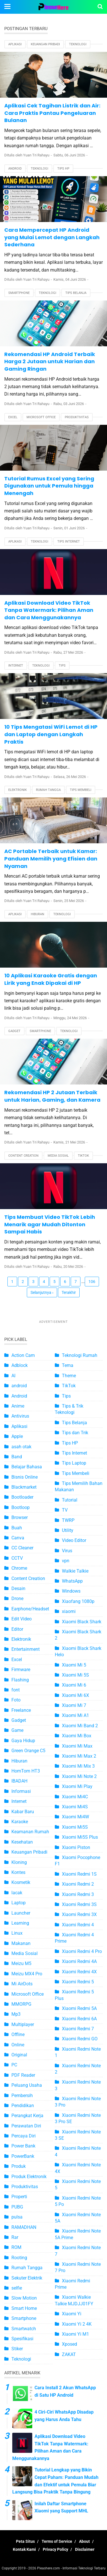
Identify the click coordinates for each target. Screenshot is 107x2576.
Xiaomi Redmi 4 (78, 1924)
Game (17, 1730)
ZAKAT (69, 2354)
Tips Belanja (75, 293)
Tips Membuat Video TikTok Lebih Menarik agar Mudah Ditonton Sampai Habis (49, 1224)
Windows (71, 1591)
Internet (15, 665)
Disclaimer (84, 2549)
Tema (67, 1365)
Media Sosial (58, 1156)
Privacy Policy (55, 2549)
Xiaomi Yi (71, 2313)
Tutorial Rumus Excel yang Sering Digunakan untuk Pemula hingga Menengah (49, 486)
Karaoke (19, 1821)
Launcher (20, 1913)
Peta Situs (25, 2541)
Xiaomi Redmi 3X (79, 1914)
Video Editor (74, 1540)
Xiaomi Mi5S (75, 1827)
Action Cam (23, 1355)
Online (17, 2045)
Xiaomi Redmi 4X (79, 1971)
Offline (18, 2034)
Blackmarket (24, 1487)
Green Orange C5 (28, 1750)
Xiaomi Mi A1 (75, 1715)
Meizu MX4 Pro (26, 1973)
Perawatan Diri (26, 2126)
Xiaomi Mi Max (77, 1746)
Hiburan (37, 914)
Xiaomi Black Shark (81, 1621)
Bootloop (20, 1507)
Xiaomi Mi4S (75, 1806)
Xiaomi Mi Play (77, 1786)
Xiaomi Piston (76, 1847)
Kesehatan (22, 1842)
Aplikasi (15, 44)
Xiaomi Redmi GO (80, 2038)
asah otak (21, 1446)
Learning (20, 1923)
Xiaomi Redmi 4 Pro (82, 1951)
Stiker (17, 2348)
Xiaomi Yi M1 (75, 2334)
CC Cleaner (22, 1548)
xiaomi (69, 1611)
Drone (17, 1598)
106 (91, 1281)
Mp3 (16, 2014)
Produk (18, 2166)
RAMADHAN (23, 2227)
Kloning (19, 1862)
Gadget (14, 1031)
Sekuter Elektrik (26, 2278)
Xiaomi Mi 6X (75, 1695)
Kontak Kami (24, 2549)
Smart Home (24, 2308)
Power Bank (23, 2146)
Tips (62, 665)
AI (13, 1375)
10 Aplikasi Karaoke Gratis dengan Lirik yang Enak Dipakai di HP (50, 979)
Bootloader (22, 1497)
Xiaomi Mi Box (76, 1735)
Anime (17, 1406)
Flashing (20, 1680)
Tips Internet (68, 541)
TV (65, 1510)
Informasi (21, 1791)
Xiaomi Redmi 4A (79, 1961)
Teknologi (77, 44)
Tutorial (69, 1500)
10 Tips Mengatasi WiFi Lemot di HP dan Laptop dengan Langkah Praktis (51, 734)
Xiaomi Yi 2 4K (77, 2324)
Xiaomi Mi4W (75, 1816)
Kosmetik (20, 1882)
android (19, 1385)
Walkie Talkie (75, 1571)
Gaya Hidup (23, 1740)
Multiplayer (22, 2024)
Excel (12, 417)
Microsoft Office (41, 417)
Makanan (21, 1943)
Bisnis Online (24, 1477)
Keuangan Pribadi (45, 44)
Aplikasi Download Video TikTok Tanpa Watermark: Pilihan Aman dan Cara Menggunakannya (48, 610)
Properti (19, 2196)
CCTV (17, 1558)
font (15, 1690)
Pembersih (22, 2095)
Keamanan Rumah (30, 1831)
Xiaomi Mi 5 (74, 1665)
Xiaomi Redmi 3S (79, 1904)
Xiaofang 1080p (78, 1601)
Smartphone (19, 293)
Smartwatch (23, 2328)
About (84, 2541)
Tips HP (63, 168)
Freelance (21, 1710)
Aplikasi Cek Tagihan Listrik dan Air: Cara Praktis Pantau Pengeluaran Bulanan (52, 113)
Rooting (19, 2257)
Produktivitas (77, 417)
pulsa (17, 2217)
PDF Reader (23, 2075)
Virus (67, 1550)
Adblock (19, 1365)
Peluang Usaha (26, 2085)
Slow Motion (24, 2298)
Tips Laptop (74, 1463)
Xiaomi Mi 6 (74, 1685)
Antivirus (20, 1416)
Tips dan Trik (75, 1432)
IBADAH (19, 1781)
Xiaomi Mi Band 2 (80, 1725)
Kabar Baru (22, 1811)
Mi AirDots (22, 1983)
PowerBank (22, 2156)
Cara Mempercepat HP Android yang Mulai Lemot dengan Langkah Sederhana (52, 237)
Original (19, 2055)
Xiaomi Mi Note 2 (79, 1776)
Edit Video (21, 1619)
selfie (16, 2288)
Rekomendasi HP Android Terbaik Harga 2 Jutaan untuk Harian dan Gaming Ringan (49, 361)
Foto (16, 1700)
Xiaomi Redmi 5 (78, 1981)
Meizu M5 (21, 1963)
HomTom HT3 (25, 1771)
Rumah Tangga (48, 790)
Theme (69, 1375)
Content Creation (23, 1156)
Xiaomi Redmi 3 (78, 1894)
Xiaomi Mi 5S (75, 1675)
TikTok (83, 1156)
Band (16, 1456)
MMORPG (21, 2004)
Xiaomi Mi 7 (74, 1705)
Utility (67, 1530)
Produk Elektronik (29, 2176)
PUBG (17, 2207)
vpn (65, 1560)
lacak (16, 1892)
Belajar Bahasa (26, 1466)
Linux (17, 1933)
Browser (19, 1517)
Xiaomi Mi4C (75, 1796)
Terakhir (69, 1292)
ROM (16, 2247)
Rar (14, 2237)
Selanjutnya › (42, 1292)
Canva (17, 1538)
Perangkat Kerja (27, 2115)
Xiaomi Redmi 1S (79, 1874)
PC (14, 2065)
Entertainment (25, 1649)
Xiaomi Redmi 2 (78, 1884)
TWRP (68, 1520)
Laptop (18, 1902)
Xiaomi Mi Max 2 (79, 1756)
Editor (17, 1629)
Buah (16, 1527)
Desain (18, 1588)
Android (15, 168)
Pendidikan (22, 2105)
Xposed (69, 2344)
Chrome (19, 1568)
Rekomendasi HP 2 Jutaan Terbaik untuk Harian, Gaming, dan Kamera (52, 1096)
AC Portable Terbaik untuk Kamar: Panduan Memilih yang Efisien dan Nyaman (50, 858)
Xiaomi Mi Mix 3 (78, 1766)
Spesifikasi (22, 2338)
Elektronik (17, 790)
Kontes (18, 1872)
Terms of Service (57, 2541)
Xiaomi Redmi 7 (78, 2028)
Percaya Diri (23, 2136)
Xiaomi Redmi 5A (79, 2008)
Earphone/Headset (30, 1609)
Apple (17, 1436)
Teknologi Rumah (79, 1355)
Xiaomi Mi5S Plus (80, 1837)
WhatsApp (72, 1581)
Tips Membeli (80, 790)
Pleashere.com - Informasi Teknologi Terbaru (71, 2568)
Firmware (20, 1669)
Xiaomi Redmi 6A (79, 2018)
